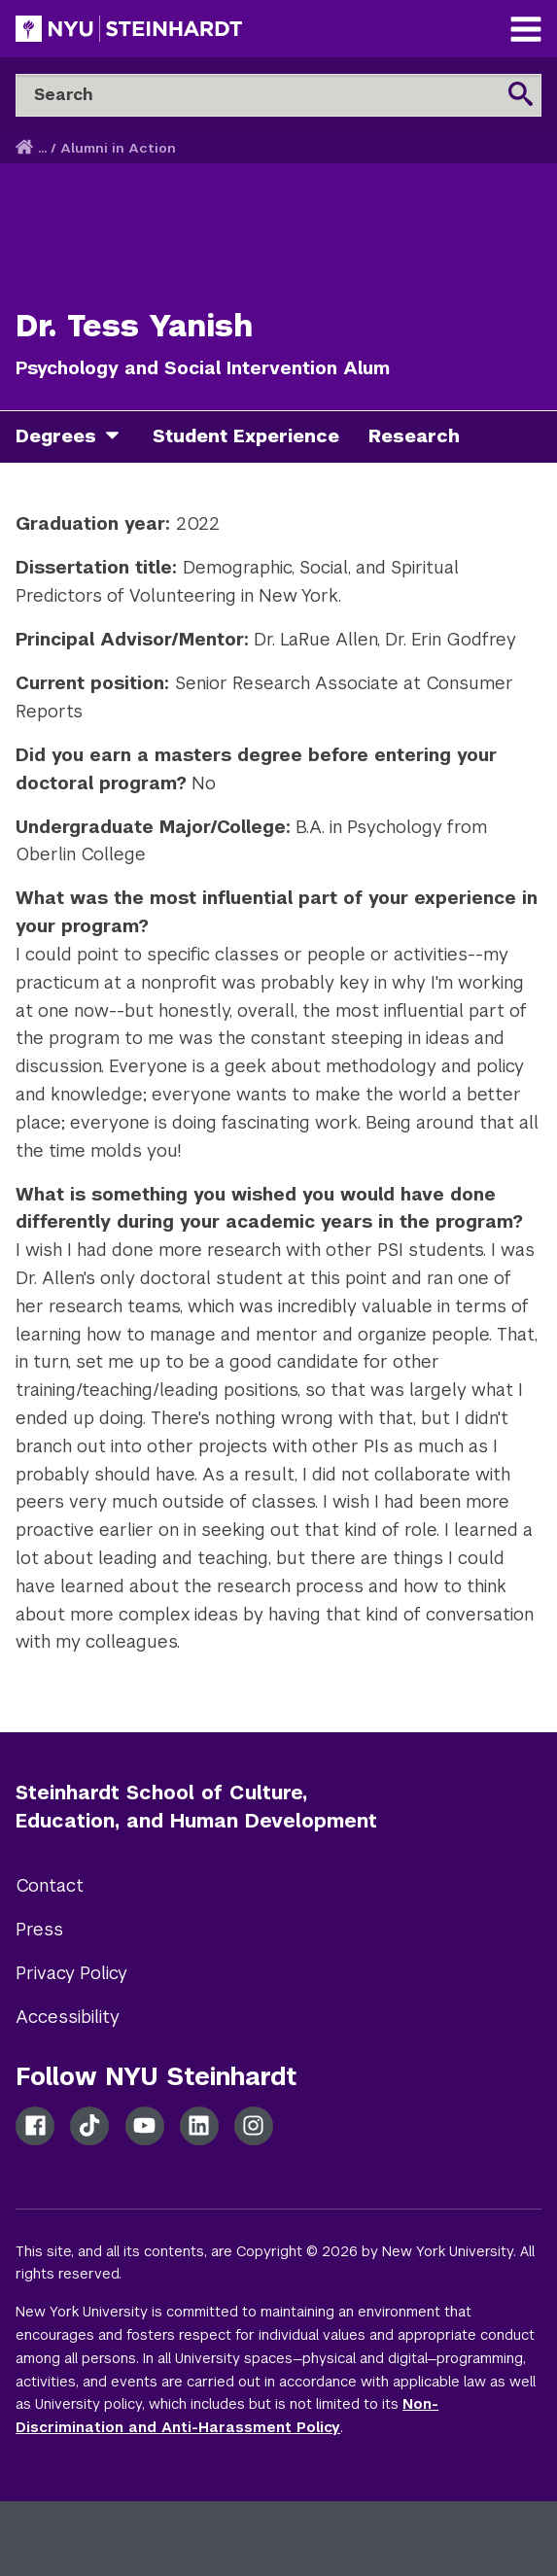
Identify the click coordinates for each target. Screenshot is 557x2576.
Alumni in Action (118, 148)
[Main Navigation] (526, 31)
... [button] (42, 148)
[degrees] (119, 437)
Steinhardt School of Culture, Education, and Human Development (196, 1806)
